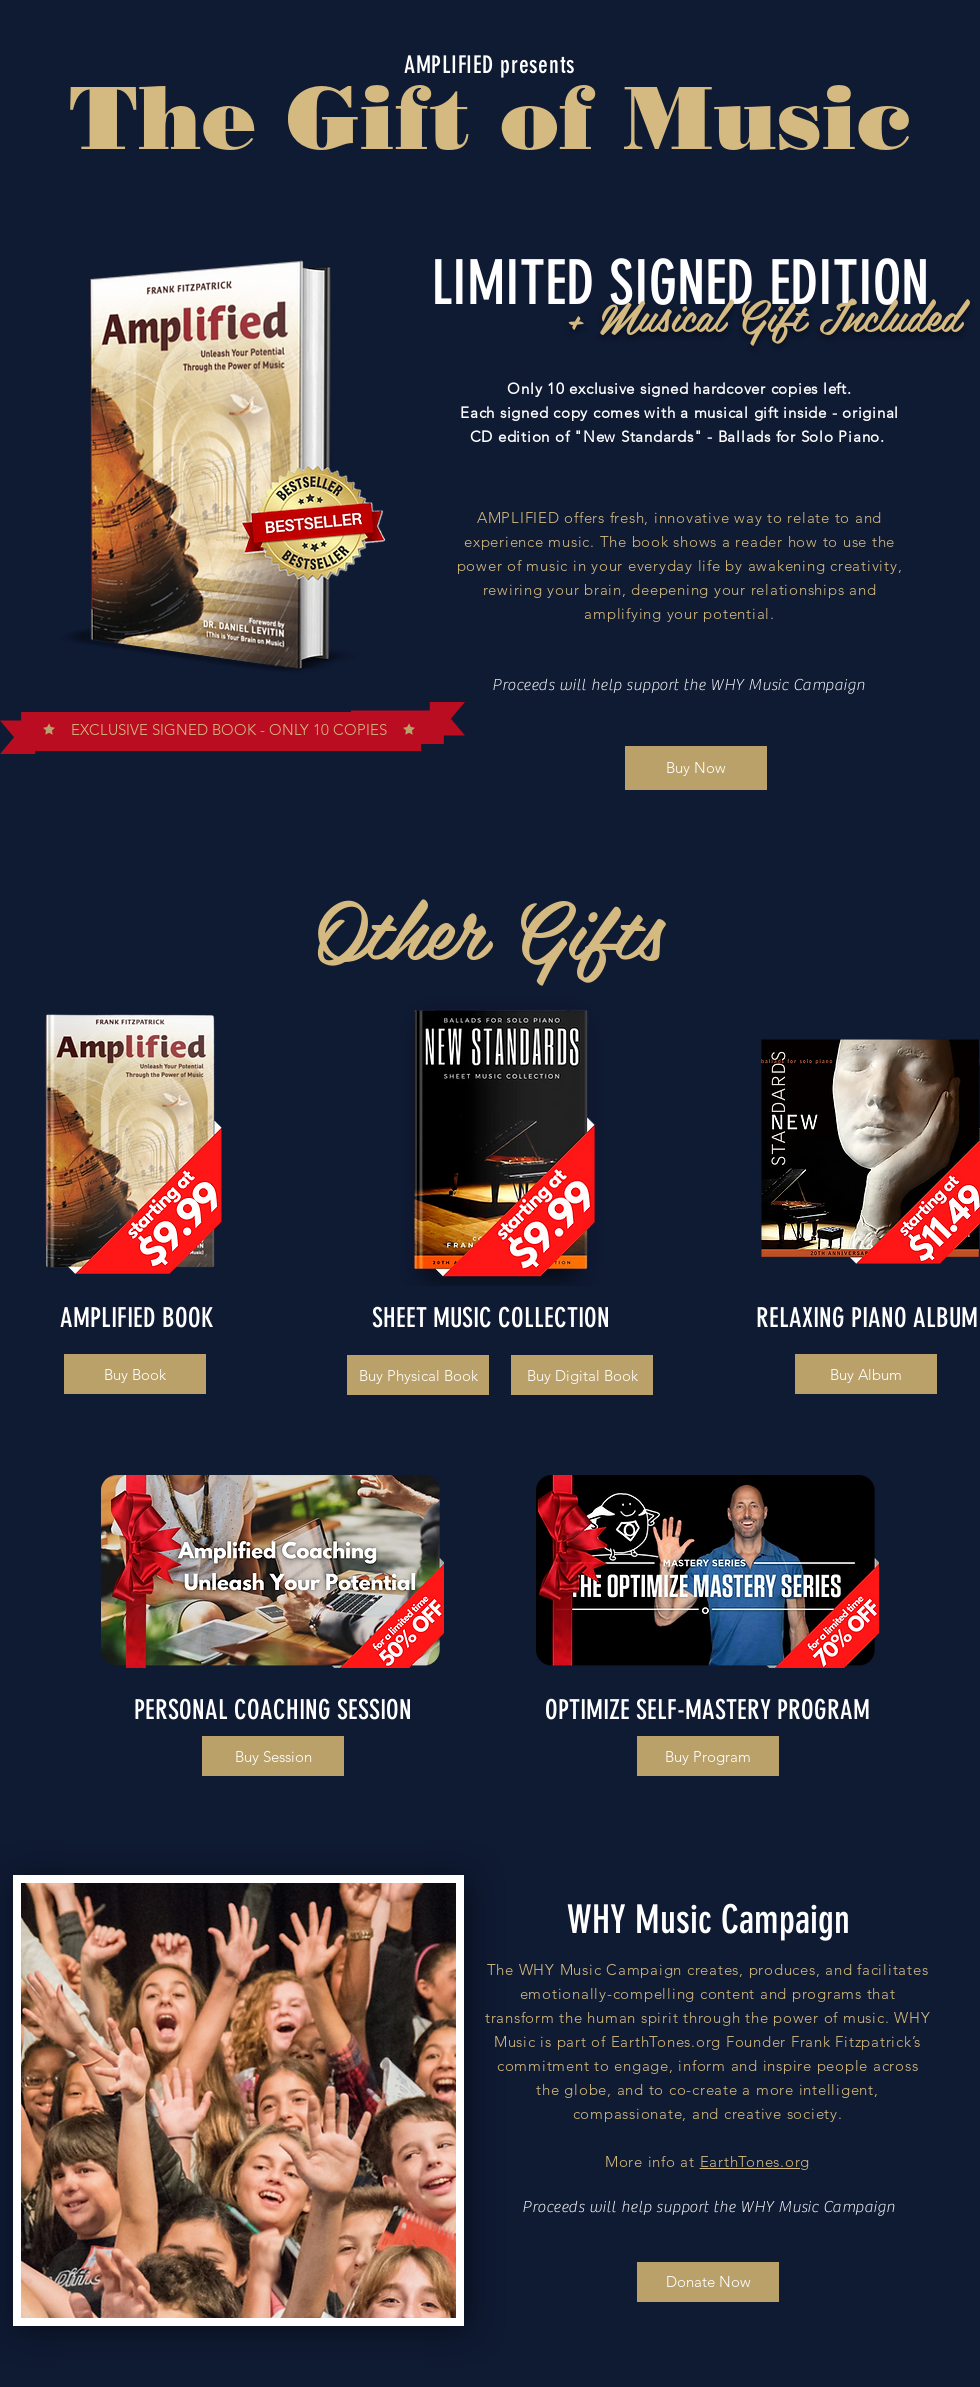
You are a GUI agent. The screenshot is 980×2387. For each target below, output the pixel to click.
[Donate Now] (708, 2282)
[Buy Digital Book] (582, 1375)
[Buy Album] (866, 1374)
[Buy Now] (696, 768)
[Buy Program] (708, 1756)
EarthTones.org (755, 2161)
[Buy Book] (135, 1374)
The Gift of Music (490, 117)
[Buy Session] (273, 1756)
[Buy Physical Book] (418, 1375)
